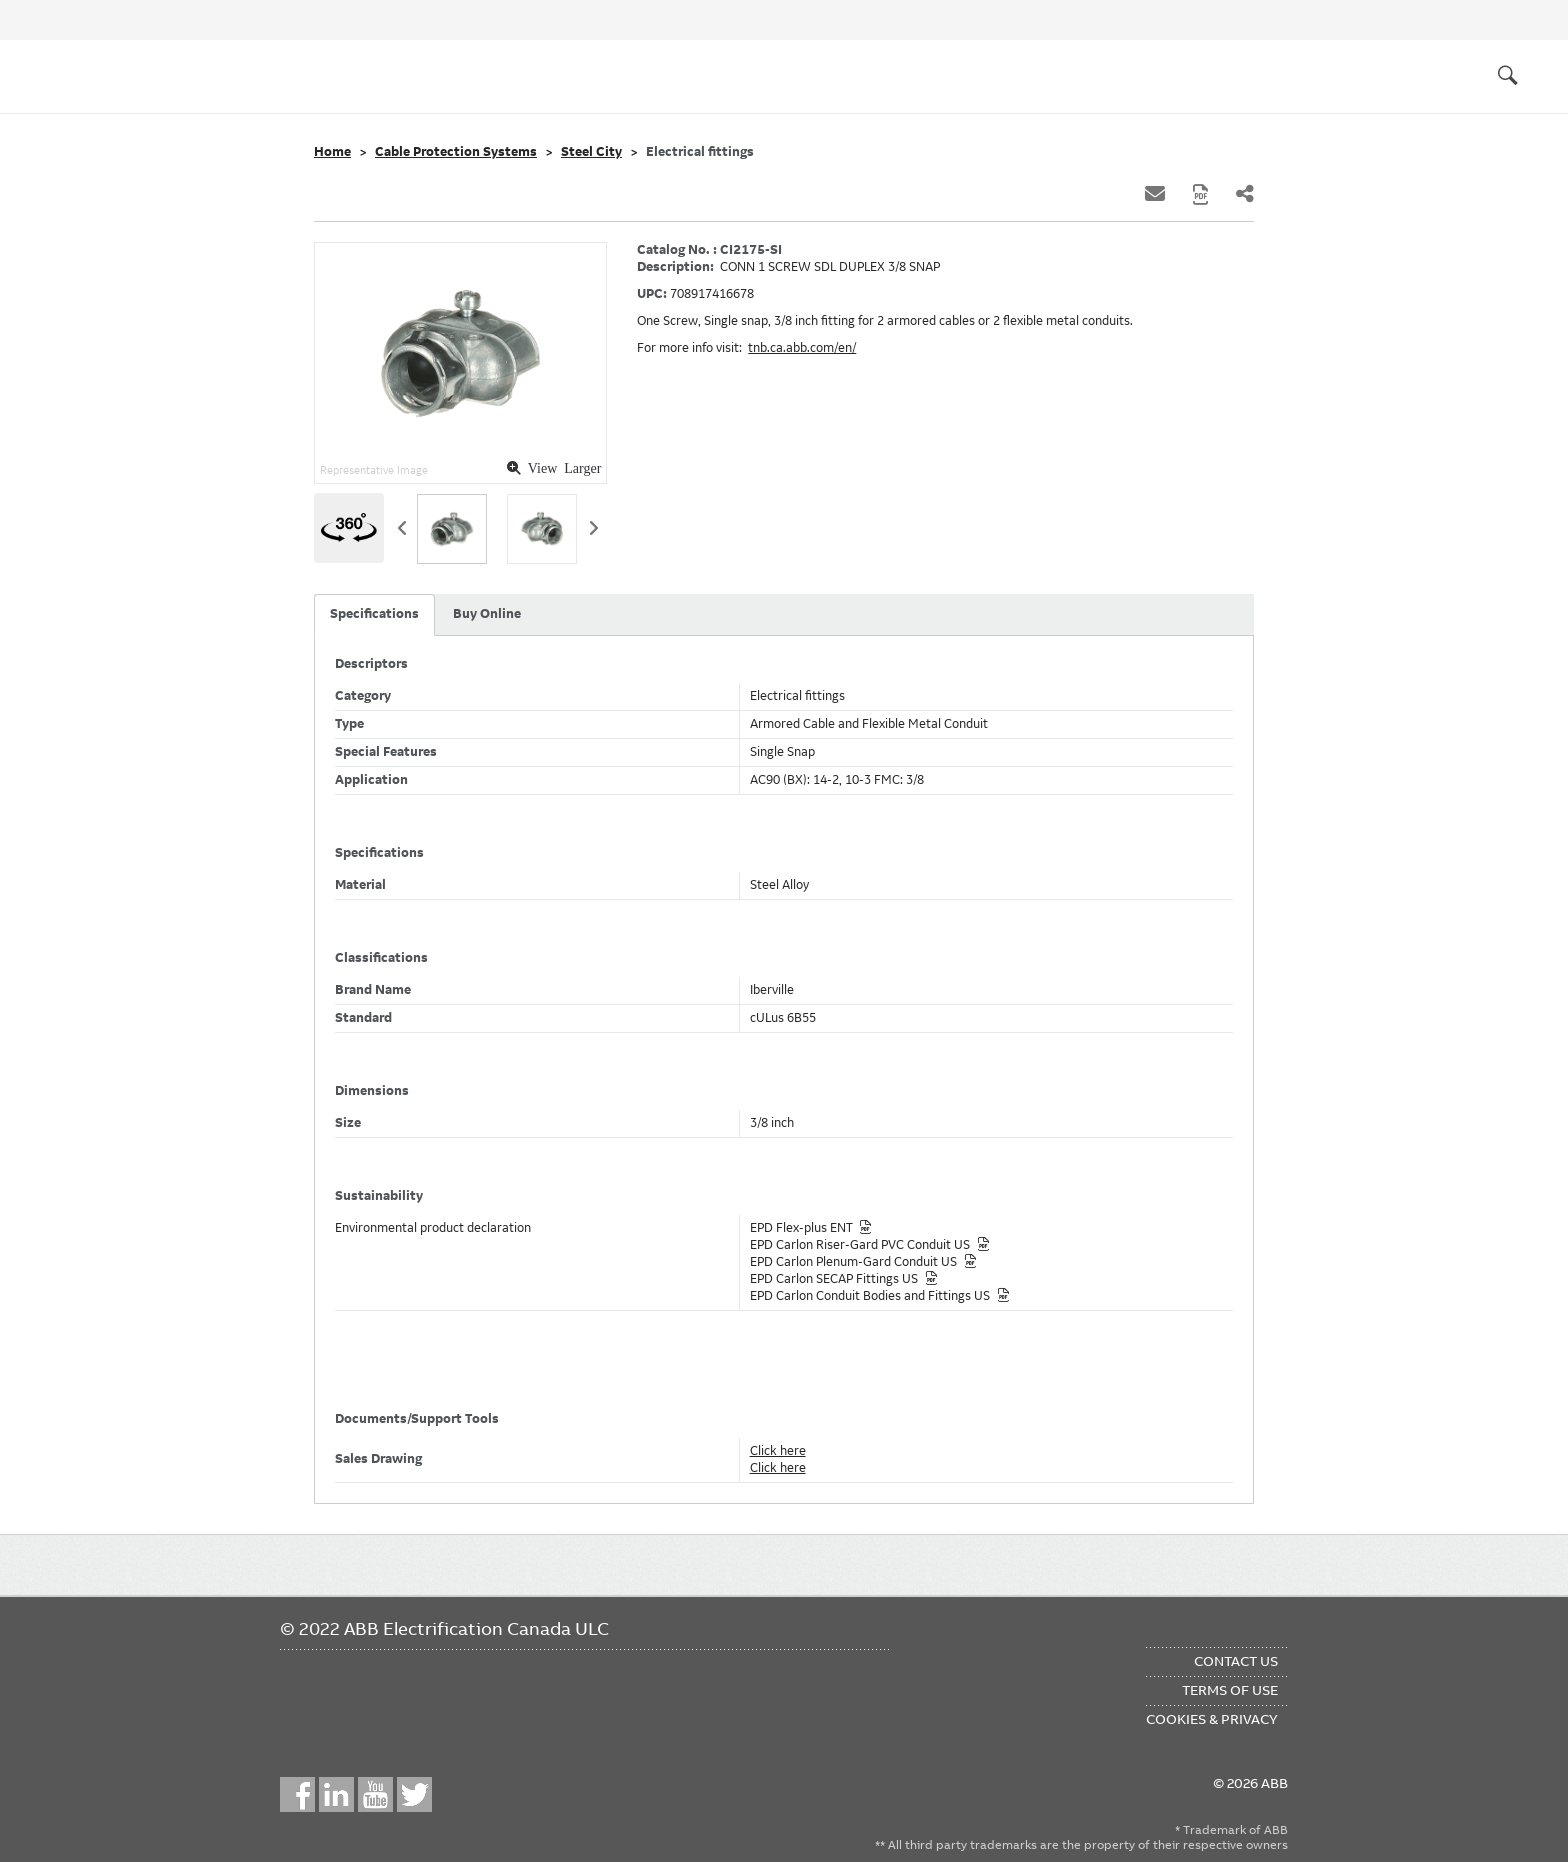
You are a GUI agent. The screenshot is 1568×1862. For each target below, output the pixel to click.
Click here (778, 1451)
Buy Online (487, 614)
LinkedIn (336, 1794)
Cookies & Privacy (1212, 1719)
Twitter (414, 1794)
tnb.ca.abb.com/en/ (802, 348)
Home (332, 152)
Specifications (374, 614)
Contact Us (1236, 1661)
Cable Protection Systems (456, 152)
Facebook (297, 1794)
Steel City (591, 152)
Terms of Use (1230, 1690)
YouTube (375, 1794)
